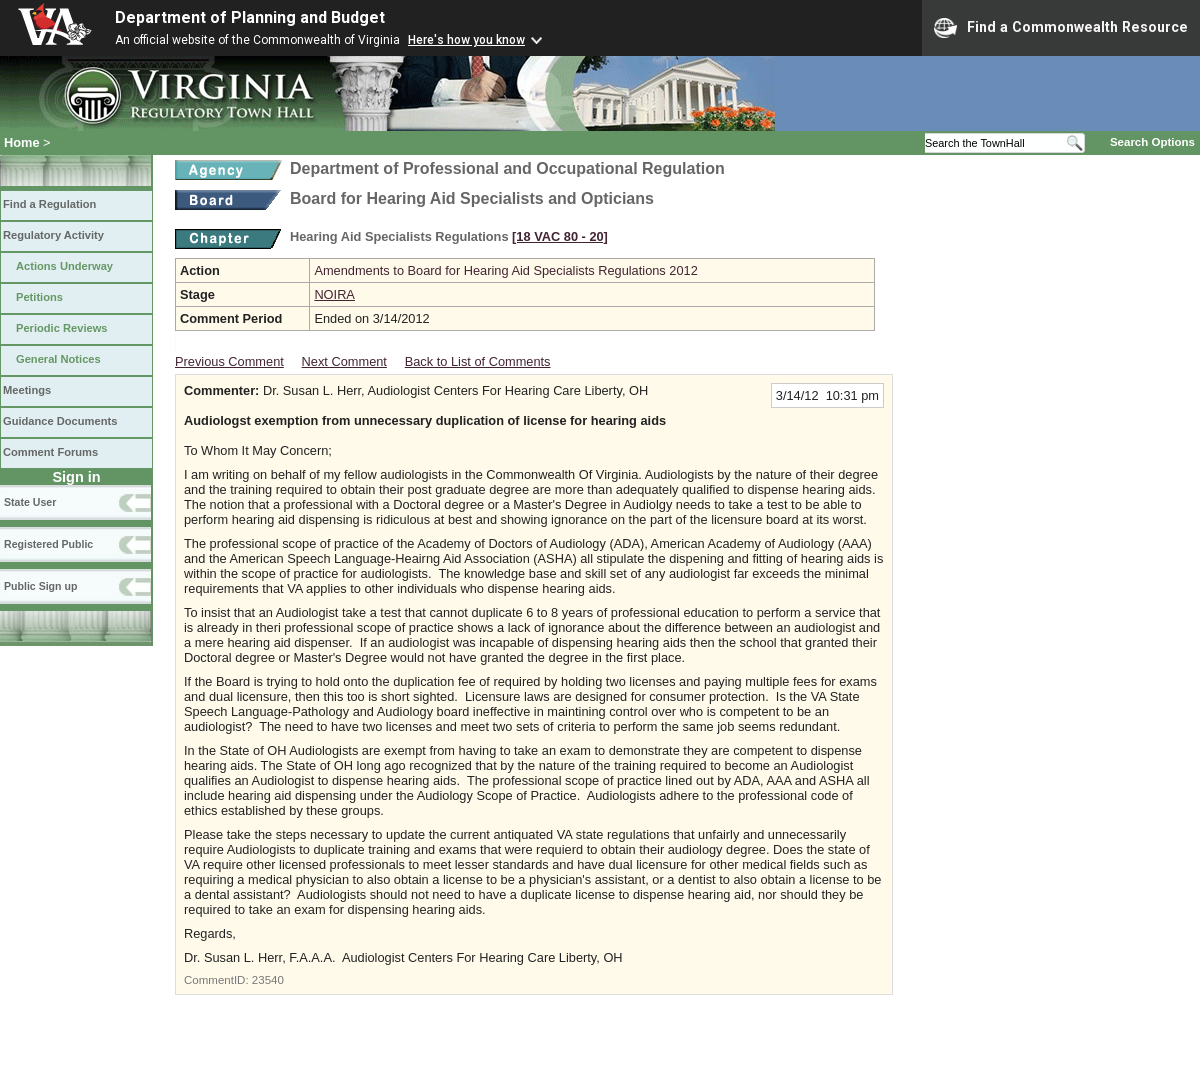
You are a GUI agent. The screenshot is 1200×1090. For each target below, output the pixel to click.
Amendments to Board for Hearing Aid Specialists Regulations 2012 (505, 270)
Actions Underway (64, 266)
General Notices (58, 359)
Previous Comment (229, 361)
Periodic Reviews (62, 328)
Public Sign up (40, 586)
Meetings (27, 390)
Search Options (1152, 142)
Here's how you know (466, 40)
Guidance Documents (60, 421)
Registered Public (48, 544)
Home (22, 142)
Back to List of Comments (478, 361)
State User (30, 502)
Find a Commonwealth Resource (1061, 28)
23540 (268, 980)
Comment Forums (50, 452)
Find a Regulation (49, 204)
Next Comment (344, 361)
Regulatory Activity (53, 235)
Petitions (39, 297)
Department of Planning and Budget (250, 17)
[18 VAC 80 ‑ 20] (560, 236)
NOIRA (334, 294)
